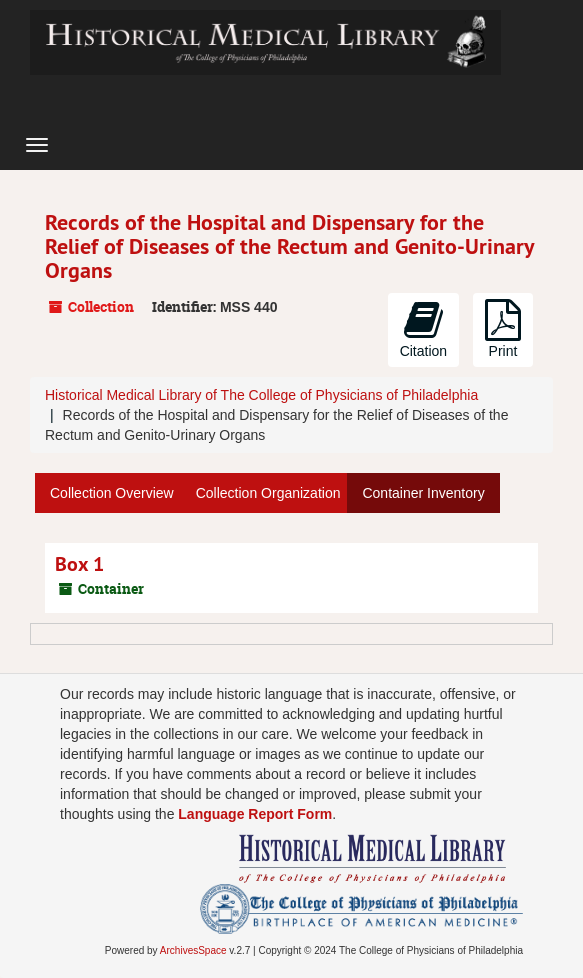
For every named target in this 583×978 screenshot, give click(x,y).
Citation (423, 329)
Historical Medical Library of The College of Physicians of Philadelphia (261, 395)
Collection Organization (268, 493)
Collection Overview (112, 493)
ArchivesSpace (193, 950)
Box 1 (79, 564)
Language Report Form (255, 814)
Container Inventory (423, 493)
